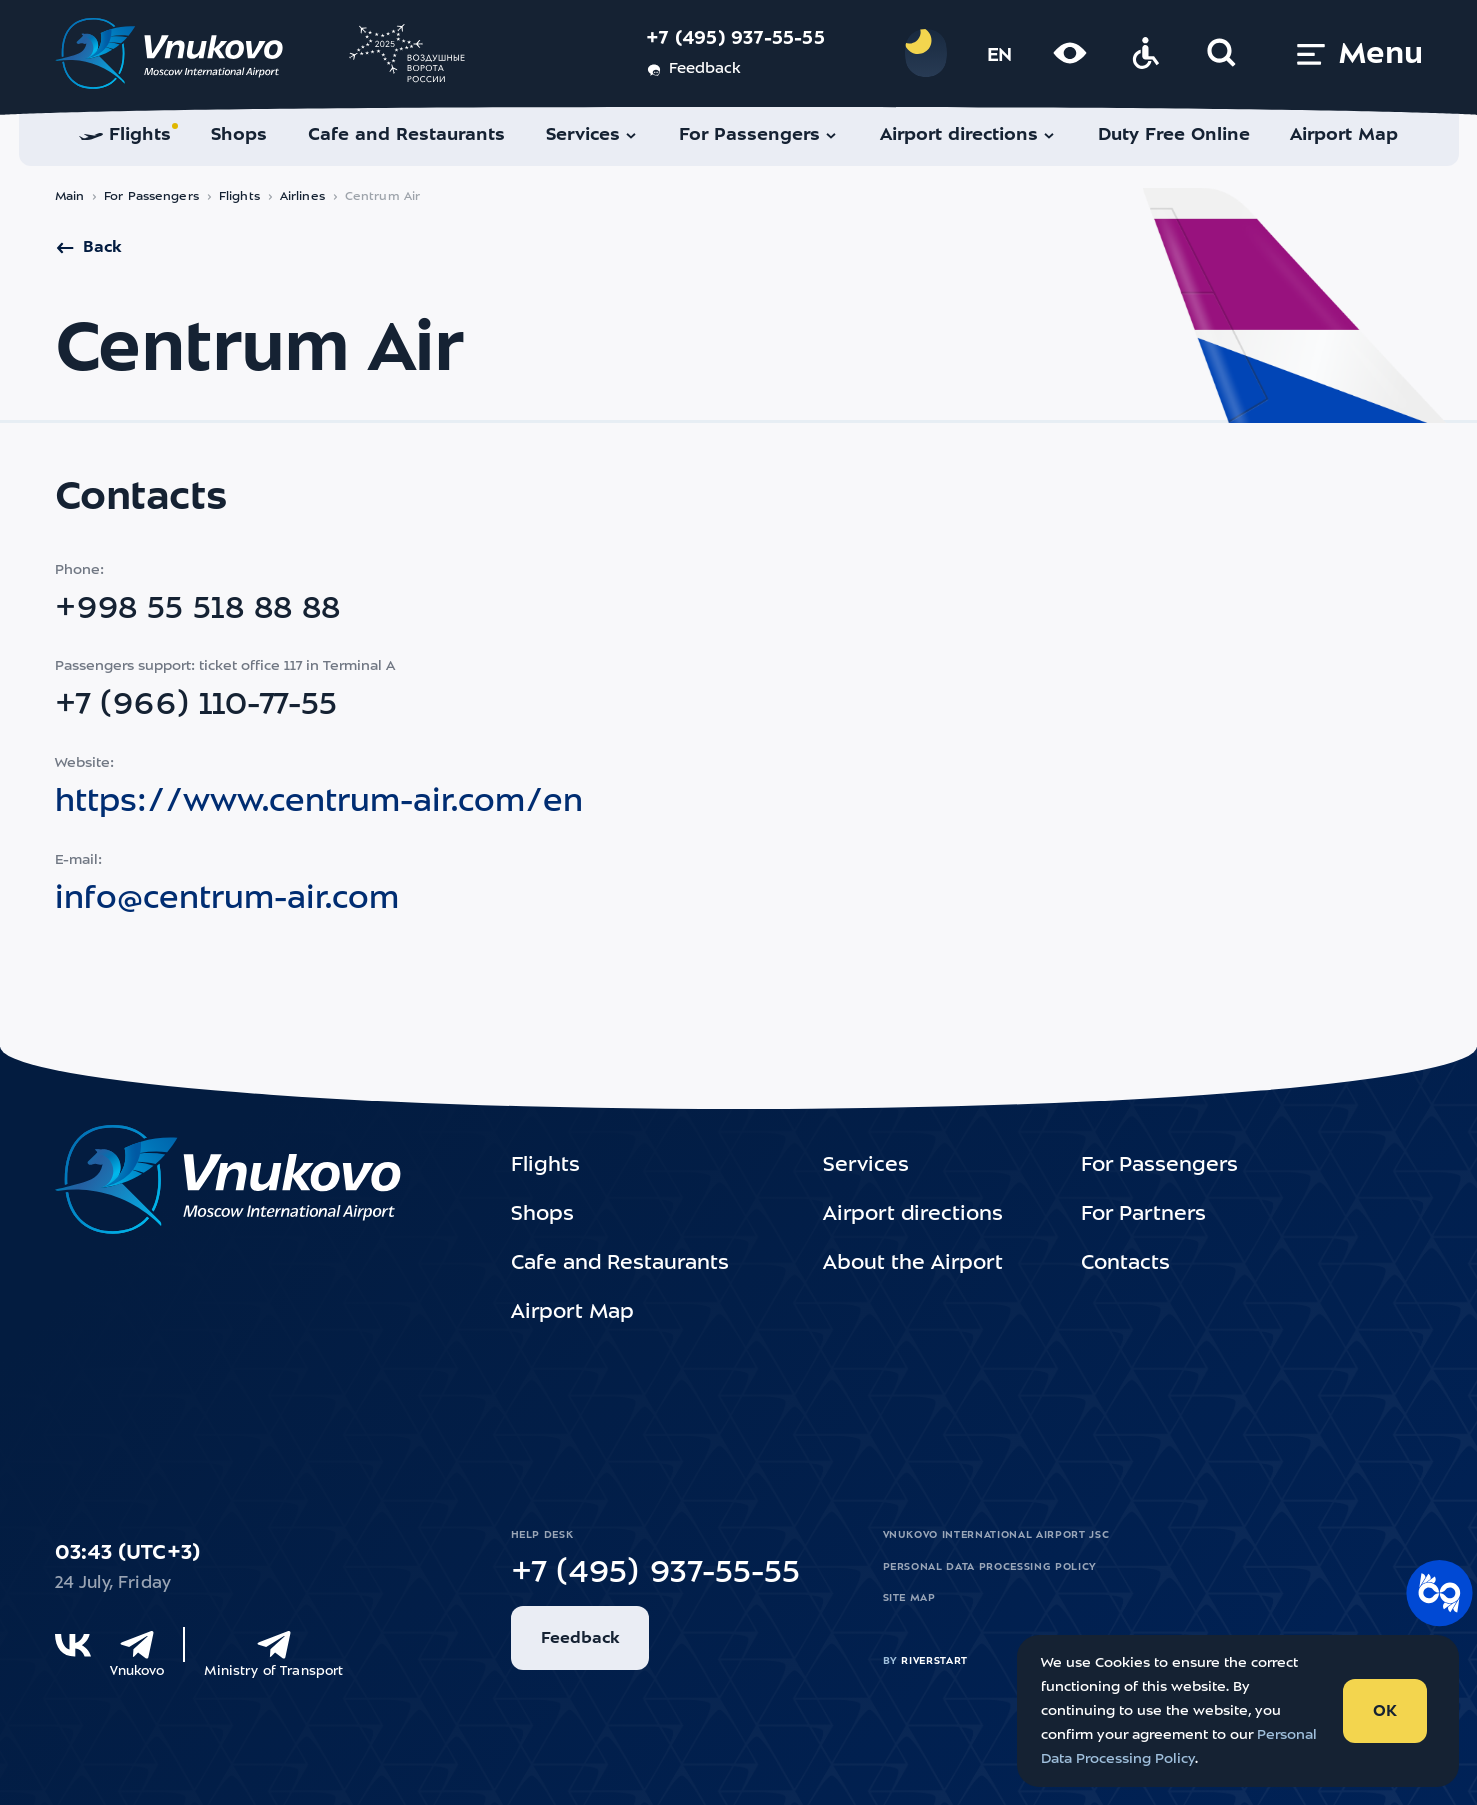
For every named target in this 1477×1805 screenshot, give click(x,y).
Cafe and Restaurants (620, 1264)
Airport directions (913, 1215)
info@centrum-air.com (227, 900)
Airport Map (572, 1313)
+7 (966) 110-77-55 (196, 706)
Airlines (302, 197)
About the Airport (913, 1264)
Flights (239, 197)
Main (70, 197)
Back (88, 248)
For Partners (1143, 1215)
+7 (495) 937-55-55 (735, 39)
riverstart (934, 1661)
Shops (542, 1215)
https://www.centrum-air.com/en (319, 803)
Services (866, 1166)
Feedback (693, 70)
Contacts (1125, 1264)
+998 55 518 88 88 (197, 610)
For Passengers (151, 197)
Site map (909, 1598)
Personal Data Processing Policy (990, 1567)
